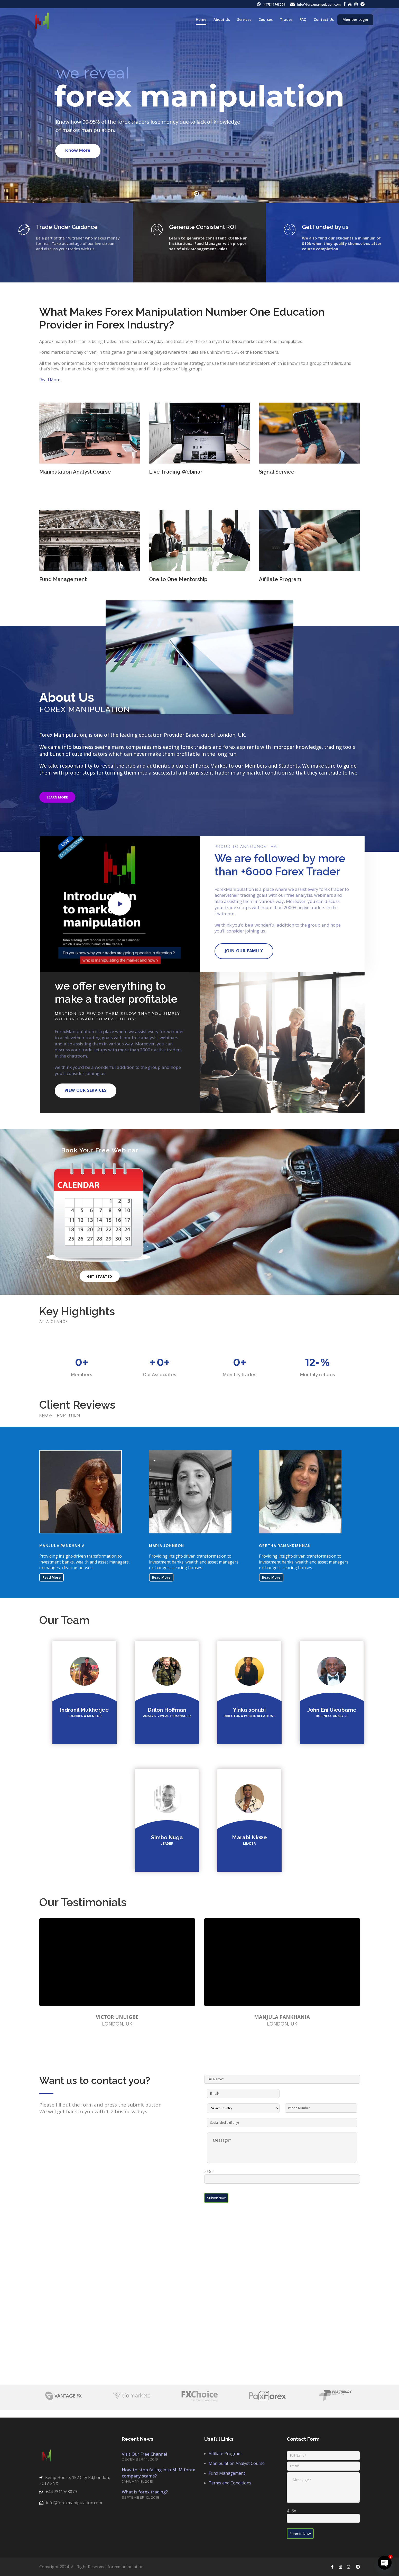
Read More (49, 380)
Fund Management (227, 2473)
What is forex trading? (145, 2492)
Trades (286, 19)
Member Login (355, 19)
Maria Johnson (166, 1546)
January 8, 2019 (137, 2481)
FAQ (303, 19)
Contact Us (324, 19)
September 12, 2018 (141, 2497)
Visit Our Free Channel (144, 2454)
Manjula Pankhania (62, 1546)
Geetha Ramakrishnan (285, 1546)
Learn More (57, 797)
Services (244, 19)
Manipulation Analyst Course (237, 2463)
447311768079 (274, 4)
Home (201, 19)
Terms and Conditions (230, 2483)
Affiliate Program (225, 2453)
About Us (222, 19)
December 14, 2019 (140, 2459)
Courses (265, 19)
